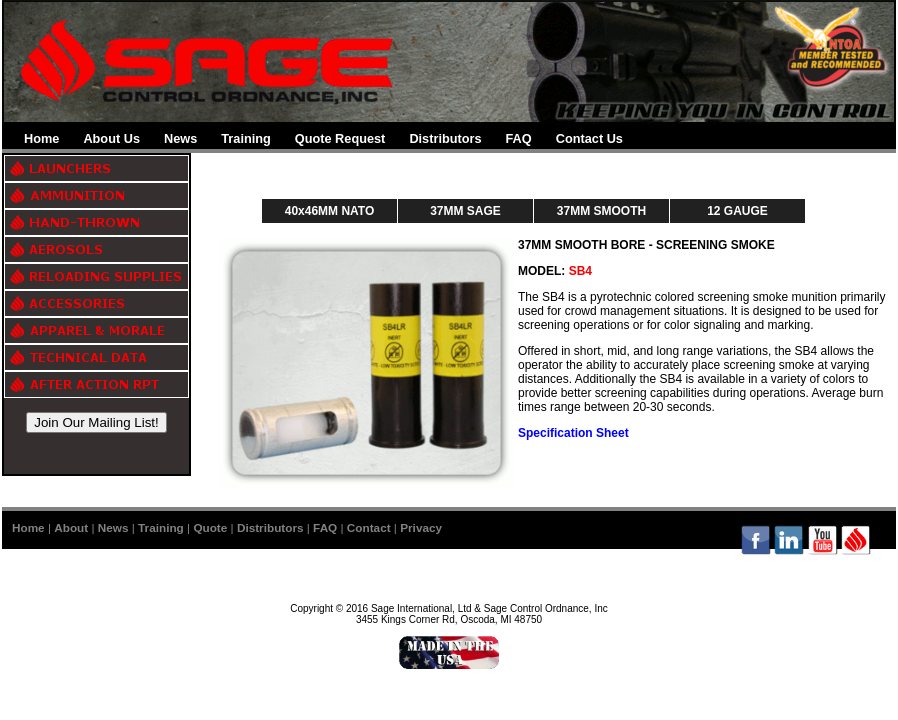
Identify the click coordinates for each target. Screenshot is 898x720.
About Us (111, 138)
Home (41, 138)
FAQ (519, 138)
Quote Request (340, 138)
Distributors (445, 138)
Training (246, 138)
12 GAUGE (737, 211)
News (180, 138)
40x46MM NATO (330, 211)
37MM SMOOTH (601, 211)
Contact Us (589, 138)
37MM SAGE (465, 211)
